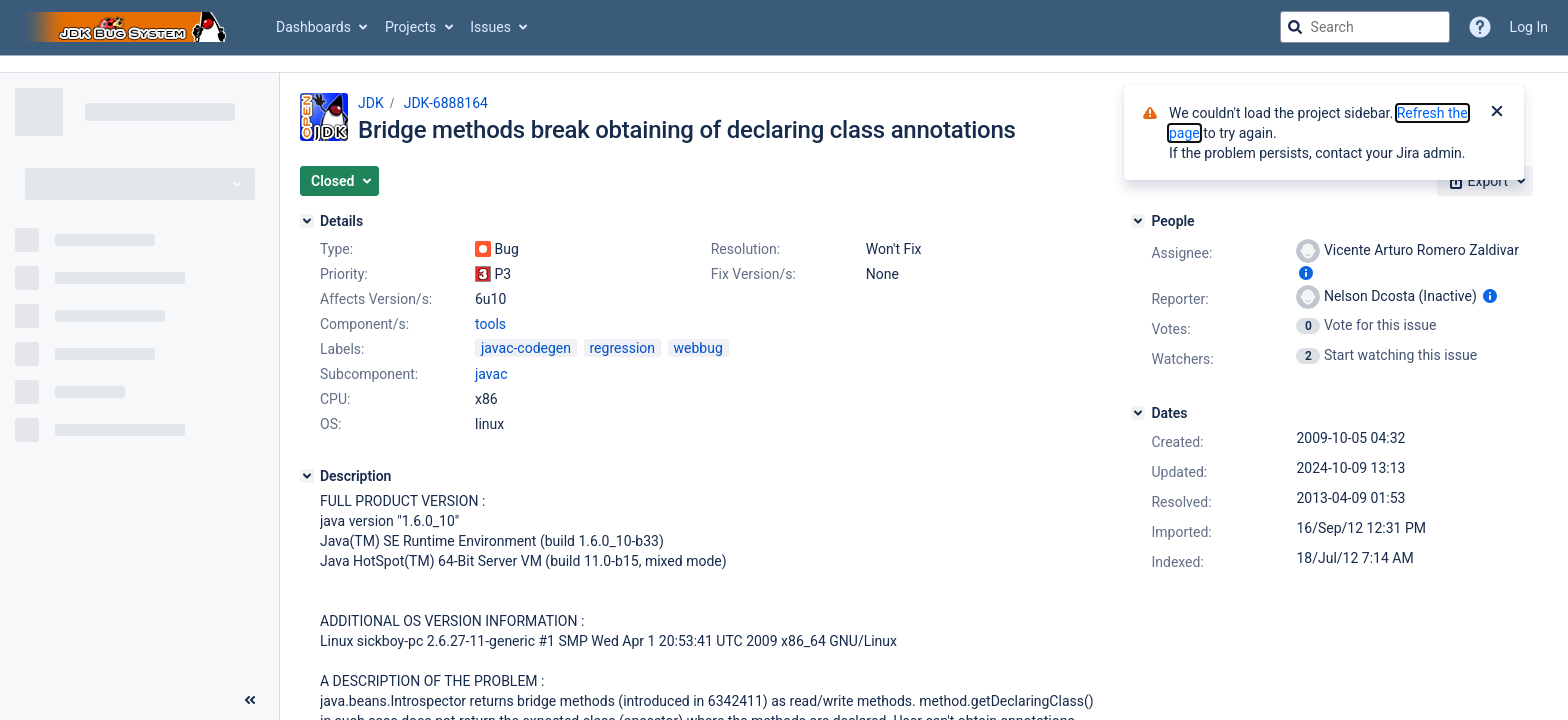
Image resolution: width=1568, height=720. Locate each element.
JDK (371, 103)
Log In (1529, 27)
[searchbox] (1365, 27)
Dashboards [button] (313, 27)
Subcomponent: (369, 374)
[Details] (307, 221)
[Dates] (1138, 413)
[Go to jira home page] (128, 27)
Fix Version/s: (753, 274)
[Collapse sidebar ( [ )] (250, 700)
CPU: (335, 399)
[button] (339, 181)
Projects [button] (410, 27)
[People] (1138, 221)
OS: (330, 424)
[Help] (1480, 27)
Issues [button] (490, 27)
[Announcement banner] (784, 64)
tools (490, 324)
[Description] (307, 476)
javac (491, 374)
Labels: (342, 349)
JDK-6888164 (446, 103)
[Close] (1497, 113)
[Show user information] (1306, 273)
